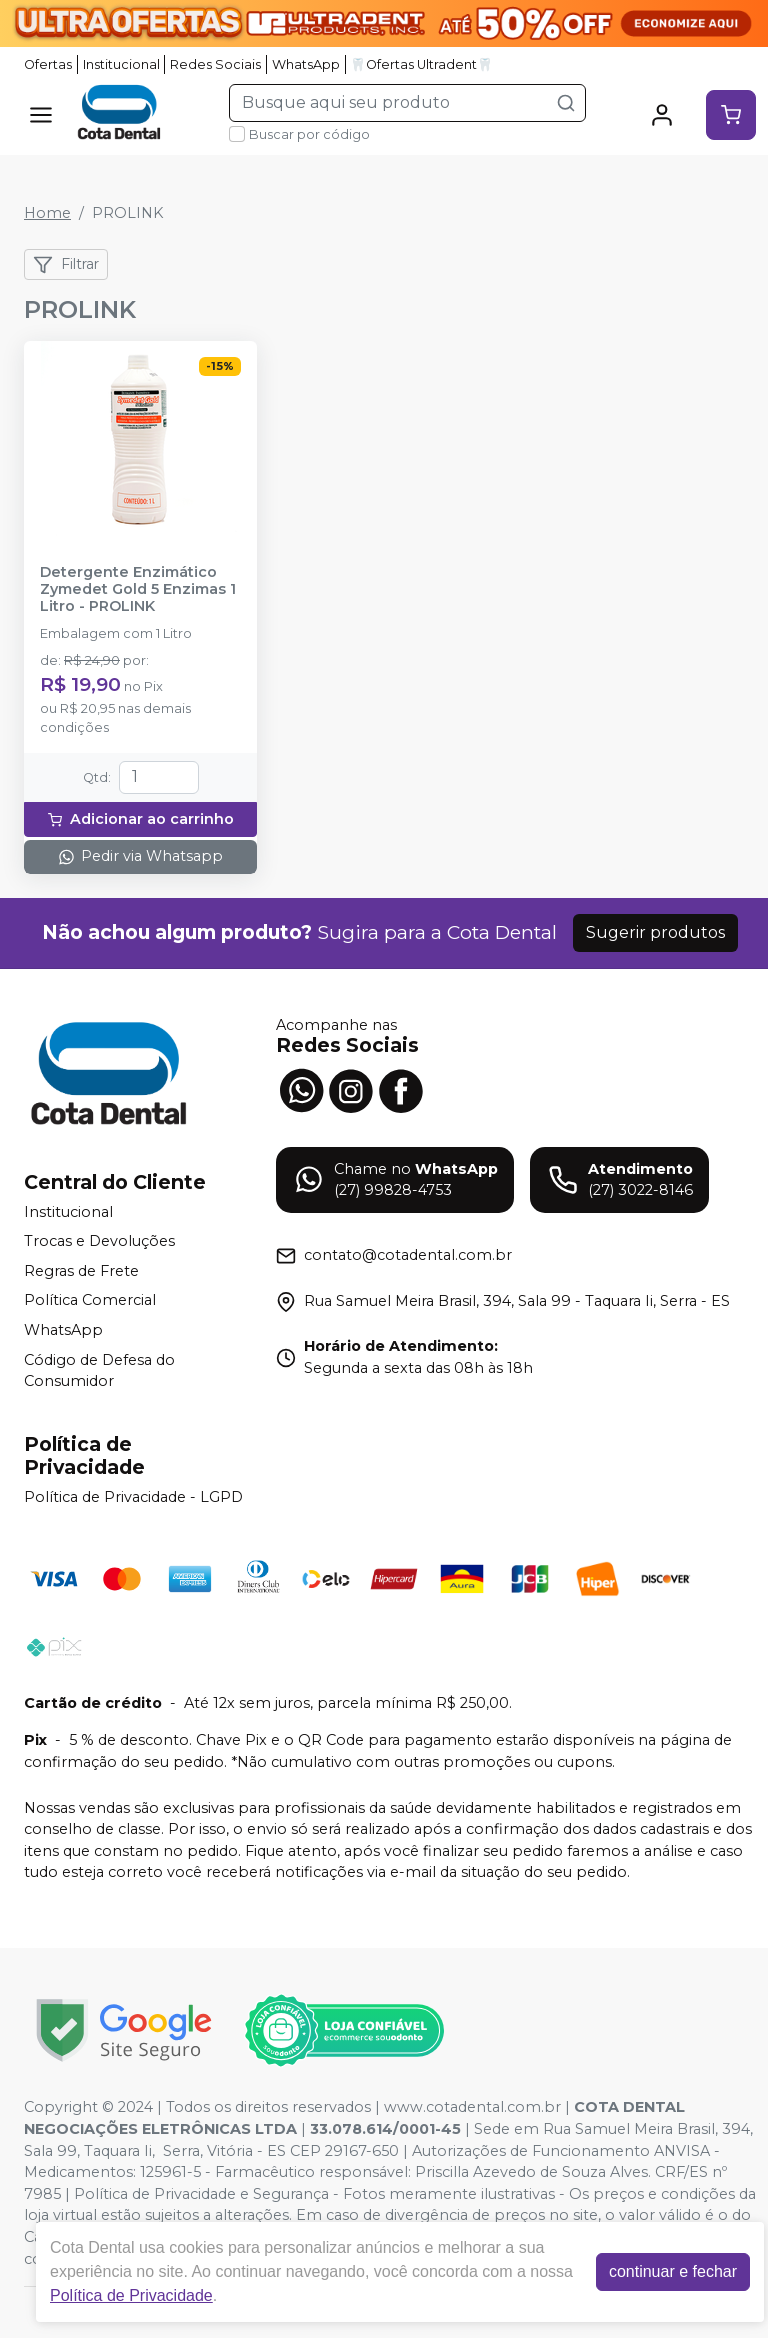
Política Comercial (90, 1301)
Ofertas (48, 64)
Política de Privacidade (131, 2295)
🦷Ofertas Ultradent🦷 (421, 64)
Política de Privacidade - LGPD (133, 1497)
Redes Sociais (215, 64)
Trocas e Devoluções (99, 1241)
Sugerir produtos (655, 932)
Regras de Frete (81, 1271)
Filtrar (66, 265)
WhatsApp (306, 64)
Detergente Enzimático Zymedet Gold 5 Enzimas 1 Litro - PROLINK (138, 590)
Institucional (121, 64)
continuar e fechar (673, 2271)
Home (47, 213)
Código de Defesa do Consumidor (99, 1371)
